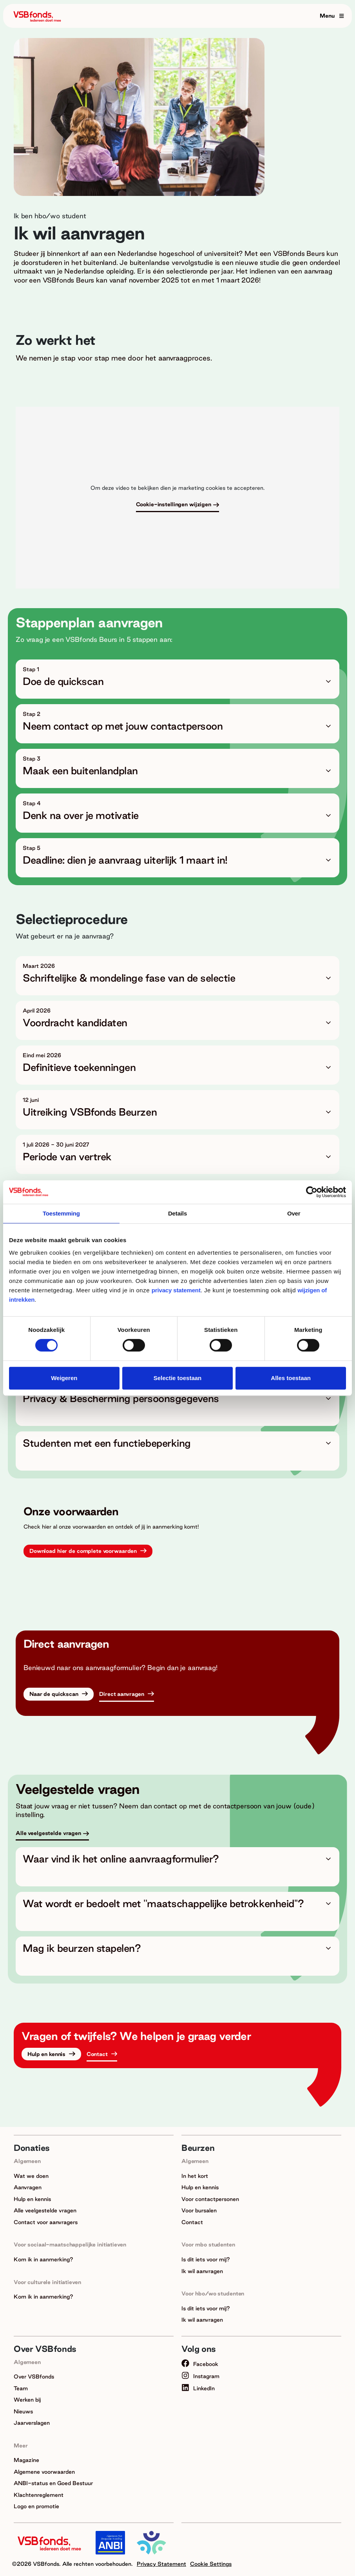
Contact (98, 2054)
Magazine (26, 2460)
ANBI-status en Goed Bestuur (53, 2483)
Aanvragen (28, 2187)
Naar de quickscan (54, 1694)
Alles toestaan (291, 1378)
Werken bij (27, 2400)
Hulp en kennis (47, 2054)
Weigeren (64, 1378)
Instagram (200, 2376)
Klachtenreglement (38, 2495)
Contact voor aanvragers (46, 2222)
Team (21, 2388)
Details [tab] (177, 1213)
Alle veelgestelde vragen (48, 1833)
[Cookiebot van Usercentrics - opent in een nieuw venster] (311, 1192)
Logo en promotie (36, 2506)
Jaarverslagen (32, 2423)
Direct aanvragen (122, 1694)
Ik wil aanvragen (202, 2271)
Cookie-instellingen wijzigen (173, 504)
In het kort (194, 2176)
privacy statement (176, 1290)
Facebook (199, 2364)
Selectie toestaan (178, 1378)
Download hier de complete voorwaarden (83, 1551)
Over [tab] (294, 1213)
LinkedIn (198, 2388)
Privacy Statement (161, 2564)
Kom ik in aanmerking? (43, 2259)
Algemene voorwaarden (44, 2472)
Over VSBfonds (34, 2376)
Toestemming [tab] (61, 1213)
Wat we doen (31, 2176)
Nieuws (23, 2411)
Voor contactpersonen (210, 2199)
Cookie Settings (211, 2564)
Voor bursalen (199, 2210)
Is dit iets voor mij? (205, 2259)
